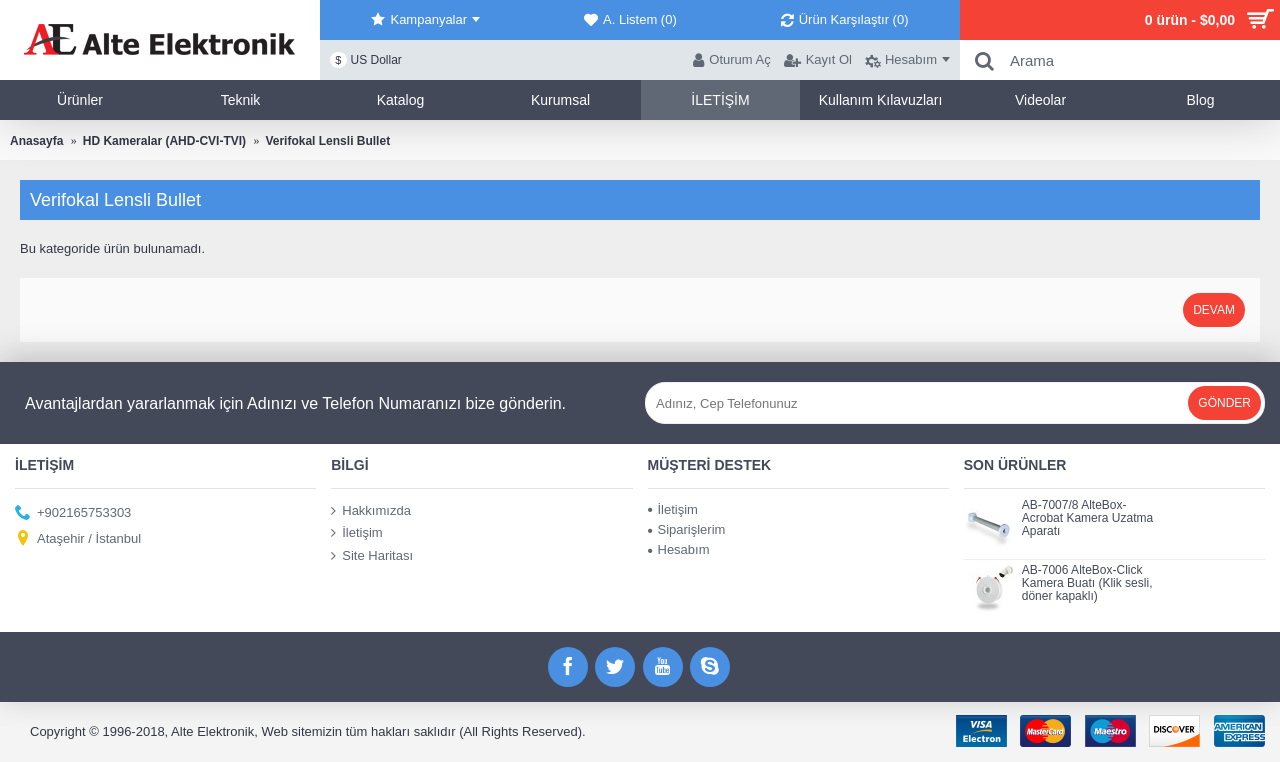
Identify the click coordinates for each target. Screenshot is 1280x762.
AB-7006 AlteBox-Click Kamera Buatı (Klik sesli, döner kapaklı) (1087, 583)
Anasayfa (36, 141)
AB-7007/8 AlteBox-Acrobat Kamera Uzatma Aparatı (1087, 518)
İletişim (356, 533)
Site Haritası (372, 556)
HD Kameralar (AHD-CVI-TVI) (164, 141)
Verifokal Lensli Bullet (327, 141)
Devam (1214, 310)
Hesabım (679, 549)
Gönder (1224, 403)
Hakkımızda (371, 511)
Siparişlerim (687, 529)
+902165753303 (73, 512)
